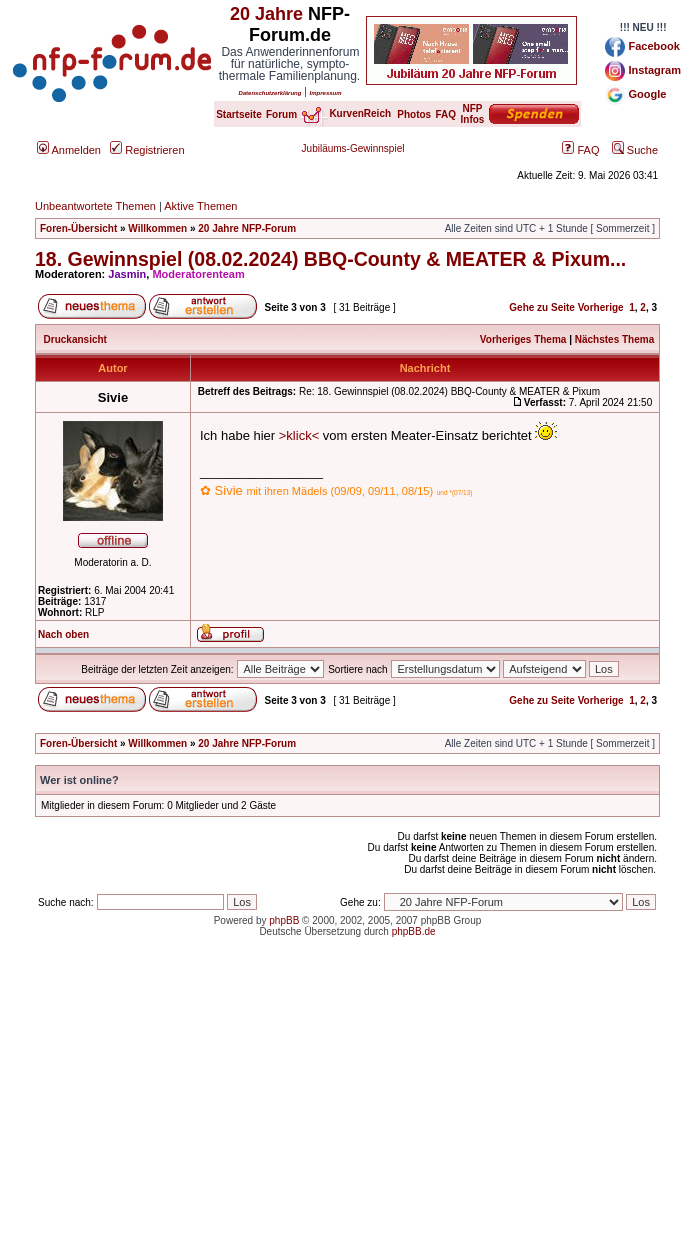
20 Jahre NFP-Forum (247, 228)
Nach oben (63, 634)
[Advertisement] (347, 1110)
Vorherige (601, 307)
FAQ (580, 150)
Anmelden (69, 150)
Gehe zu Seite (542, 307)
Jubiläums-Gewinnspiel (353, 148)
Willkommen (157, 228)
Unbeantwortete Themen (95, 206)
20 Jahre (266, 14)
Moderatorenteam (198, 274)
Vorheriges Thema (523, 339)
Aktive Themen (200, 206)
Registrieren (147, 150)
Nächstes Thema (614, 339)
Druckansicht (75, 339)
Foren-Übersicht (78, 228)
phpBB (284, 920)
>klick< (299, 435)
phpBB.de (414, 931)
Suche (635, 150)
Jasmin (127, 274)
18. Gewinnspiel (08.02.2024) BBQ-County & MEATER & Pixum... (330, 259)
